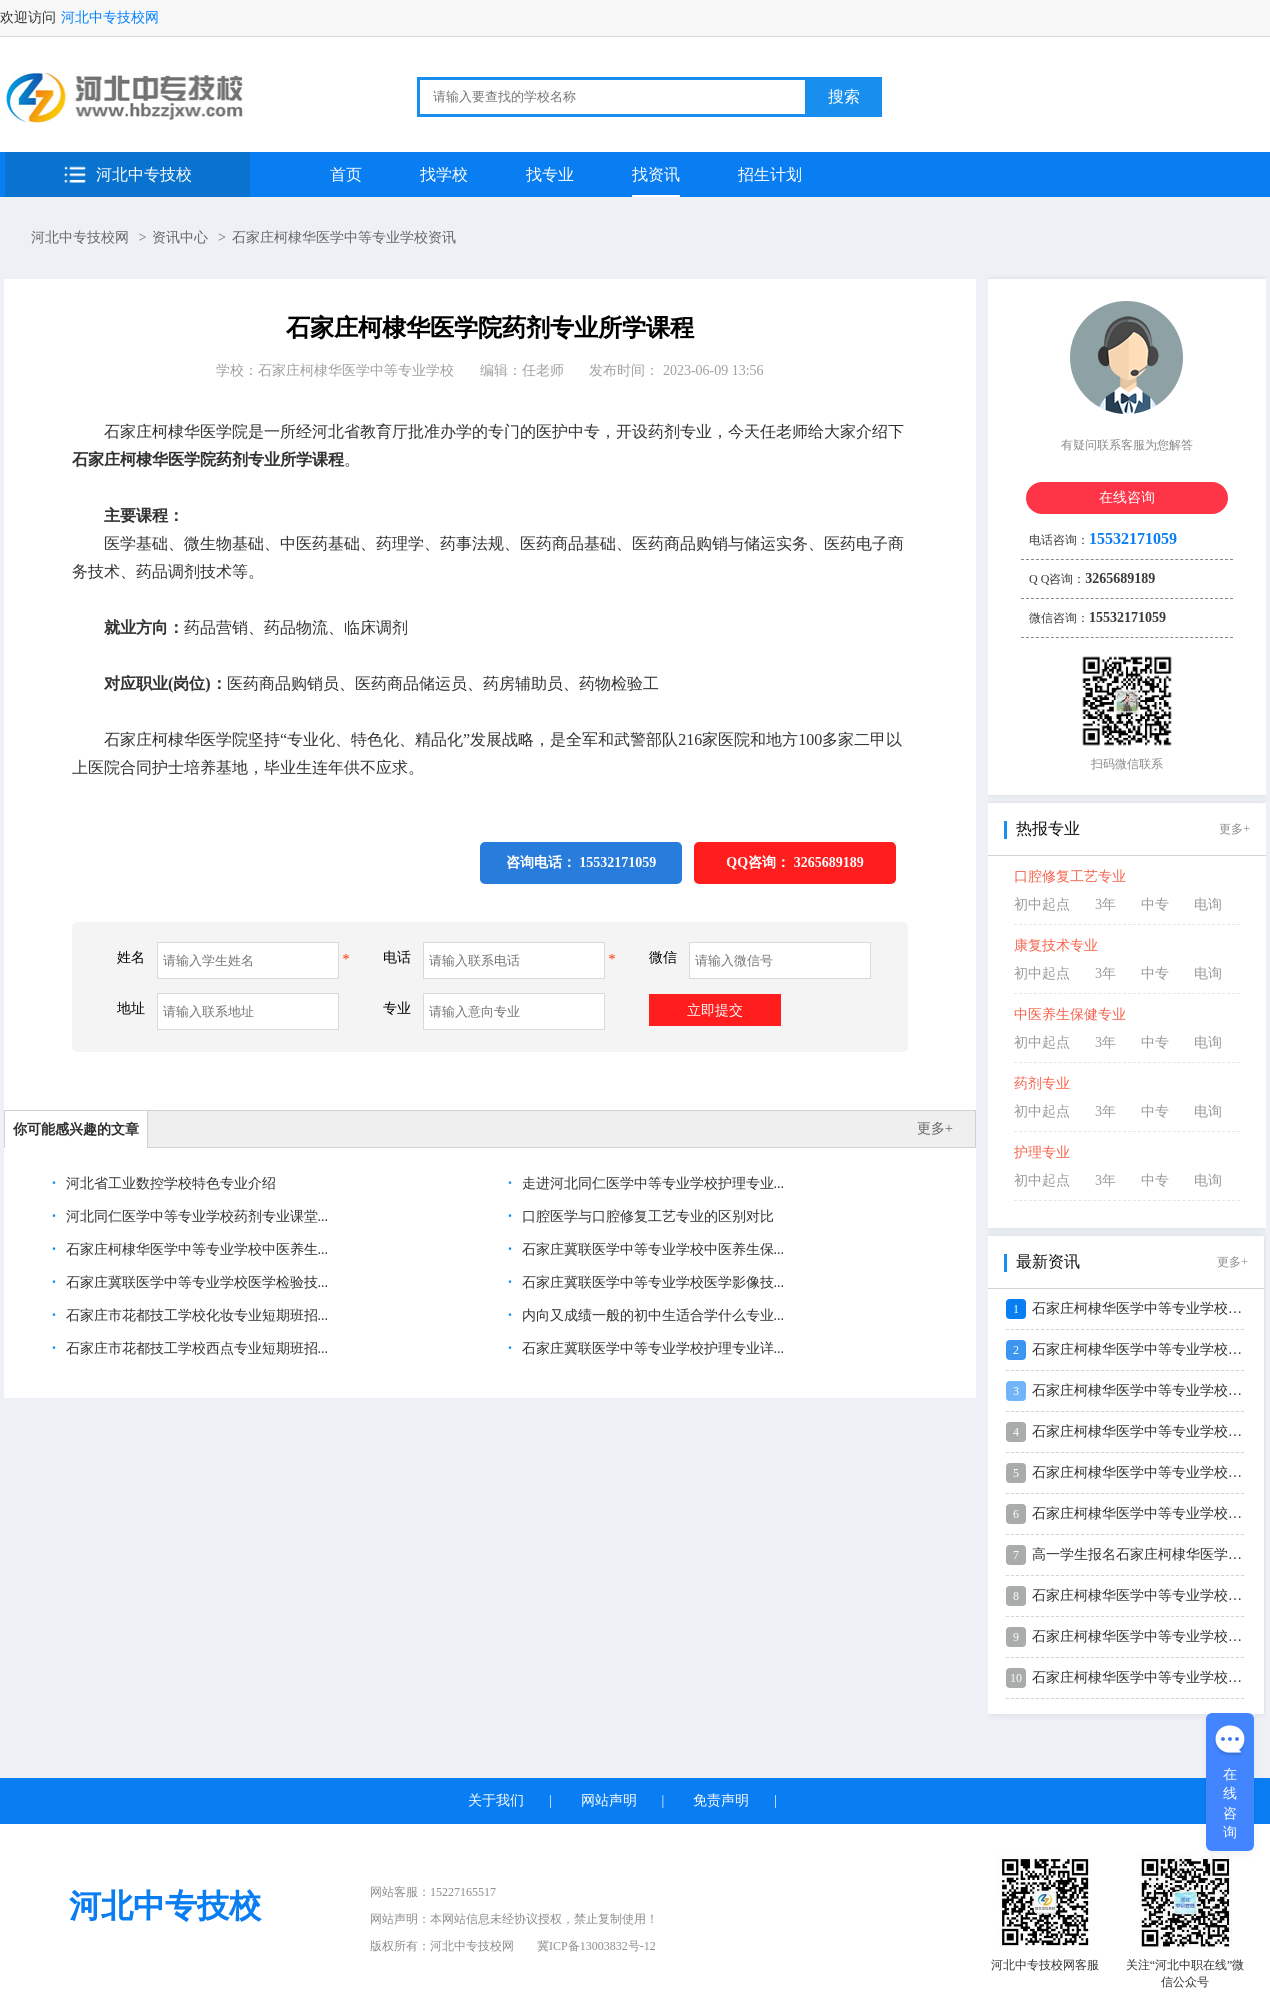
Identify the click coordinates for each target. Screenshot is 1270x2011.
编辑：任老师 (522, 370)
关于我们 (496, 1800)
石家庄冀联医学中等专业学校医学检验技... (195, 1282)
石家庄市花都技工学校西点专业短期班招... (195, 1348)
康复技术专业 (1056, 945)
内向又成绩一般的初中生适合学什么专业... (651, 1315)
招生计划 (770, 174)
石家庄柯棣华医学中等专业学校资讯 (344, 237)
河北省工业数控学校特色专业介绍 (169, 1183)
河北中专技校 (144, 174)
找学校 (444, 174)
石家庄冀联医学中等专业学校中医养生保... (651, 1249)
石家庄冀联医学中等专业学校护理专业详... (651, 1348)
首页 (346, 174)
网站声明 (609, 1800)
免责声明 (721, 1800)
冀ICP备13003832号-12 (596, 1946)
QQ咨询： (794, 862)
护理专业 (1042, 1152)
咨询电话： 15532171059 (581, 862)
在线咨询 (1127, 497)
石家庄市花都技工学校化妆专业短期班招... (195, 1315)
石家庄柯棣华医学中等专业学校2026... (1149, 1308)
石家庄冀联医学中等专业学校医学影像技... (651, 1282)
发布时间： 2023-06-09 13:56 (676, 370)
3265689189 (829, 862)
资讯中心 (180, 237)
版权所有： (442, 1946)
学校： (335, 370)
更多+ (935, 1128)
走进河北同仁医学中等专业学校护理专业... (651, 1183)
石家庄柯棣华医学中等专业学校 (356, 370)
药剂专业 (1042, 1083)
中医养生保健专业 (1070, 1014)
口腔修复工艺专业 (1070, 876)
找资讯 (656, 174)
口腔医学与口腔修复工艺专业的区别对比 (646, 1216)
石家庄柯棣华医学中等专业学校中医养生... (195, 1249)
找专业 (550, 174)
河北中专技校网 (110, 17)
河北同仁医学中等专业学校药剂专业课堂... (195, 1216)
